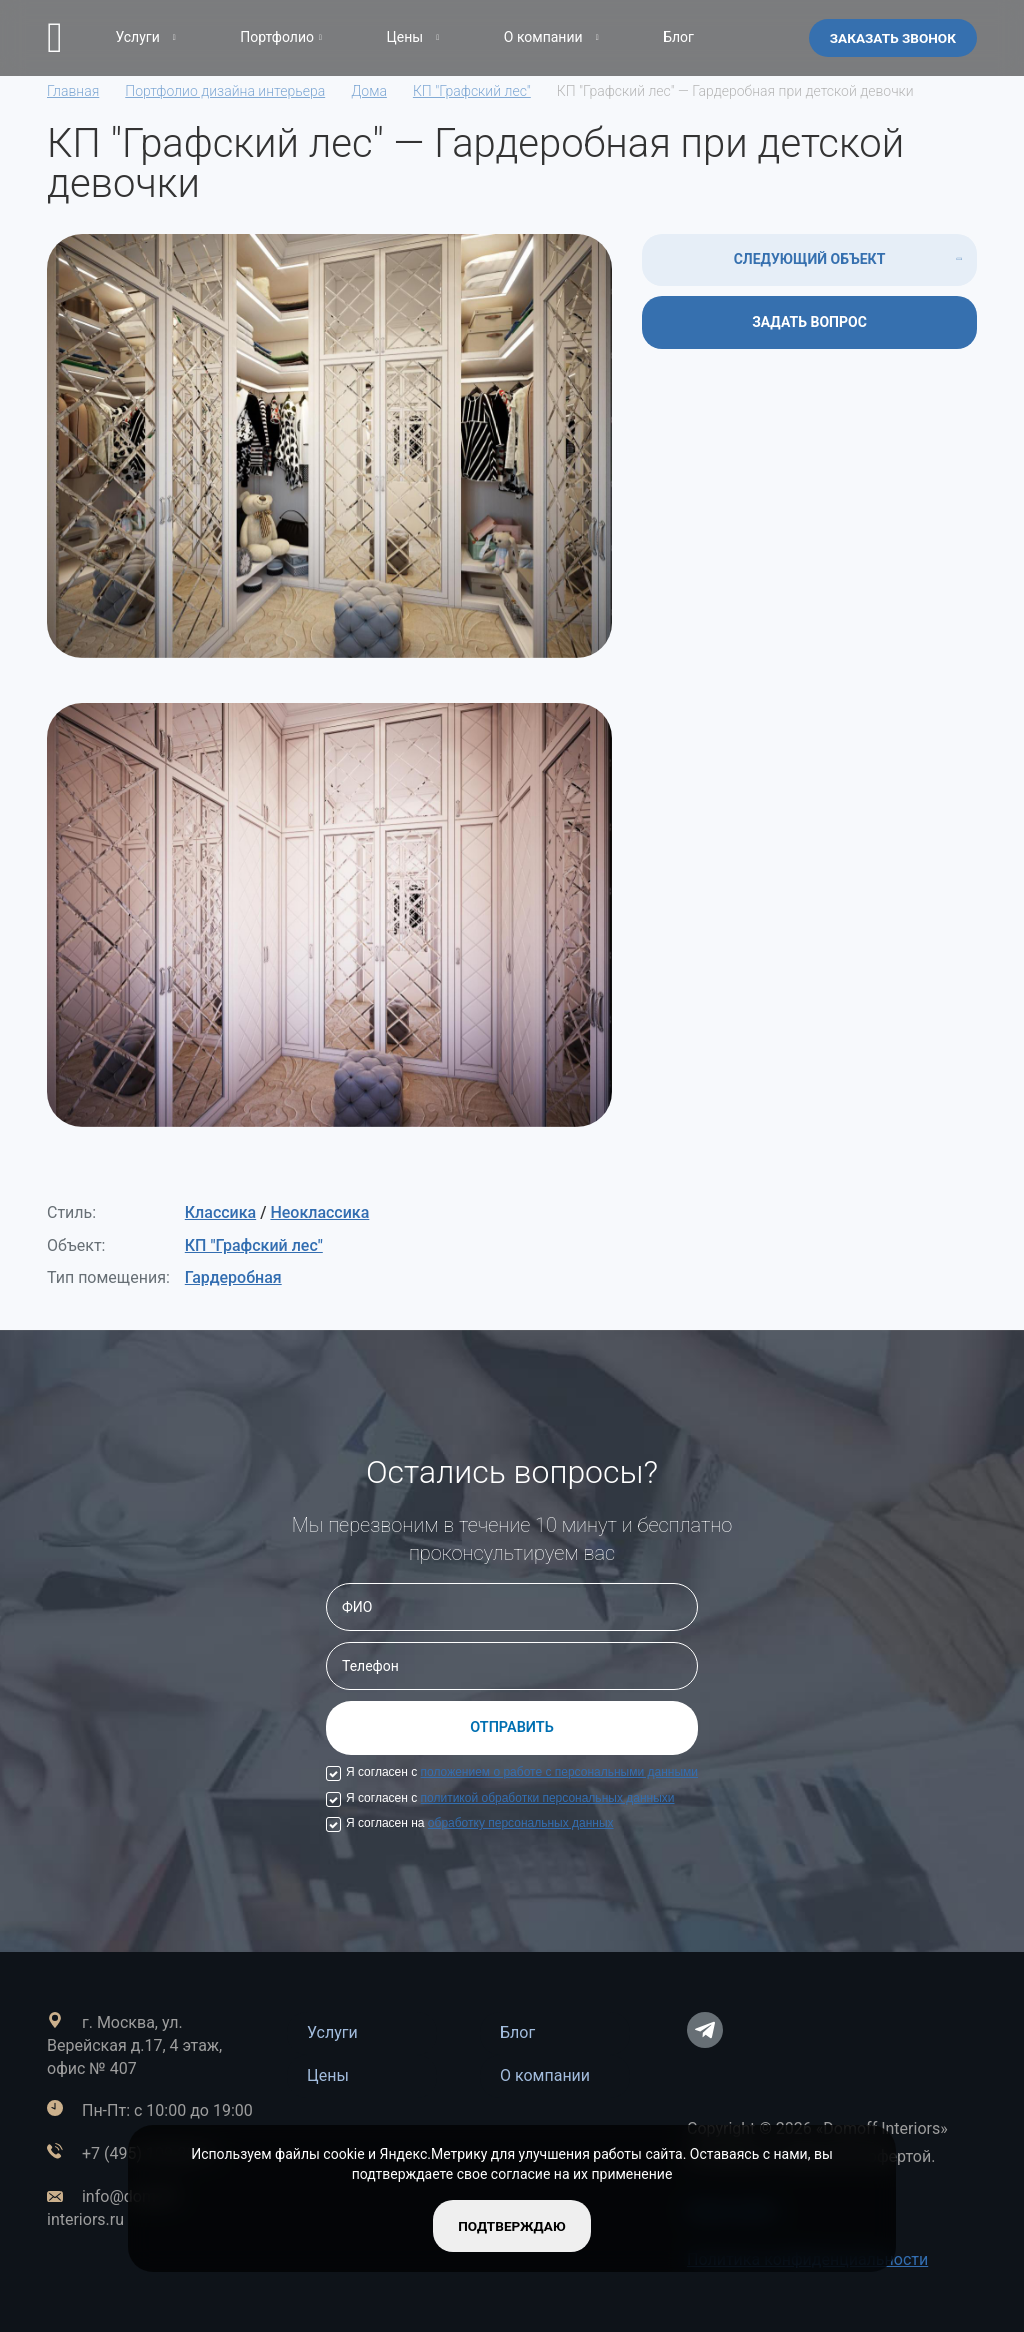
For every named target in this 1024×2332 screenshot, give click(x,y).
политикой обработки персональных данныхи (548, 1798)
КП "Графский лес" (254, 1245)
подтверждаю (511, 2225)
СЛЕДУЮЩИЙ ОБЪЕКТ (810, 259)
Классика (220, 1212)
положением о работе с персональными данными (559, 1772)
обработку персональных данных (521, 1823)
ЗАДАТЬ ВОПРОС (809, 322)
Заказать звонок (890, 37)
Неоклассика (319, 1212)
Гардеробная (233, 1277)
